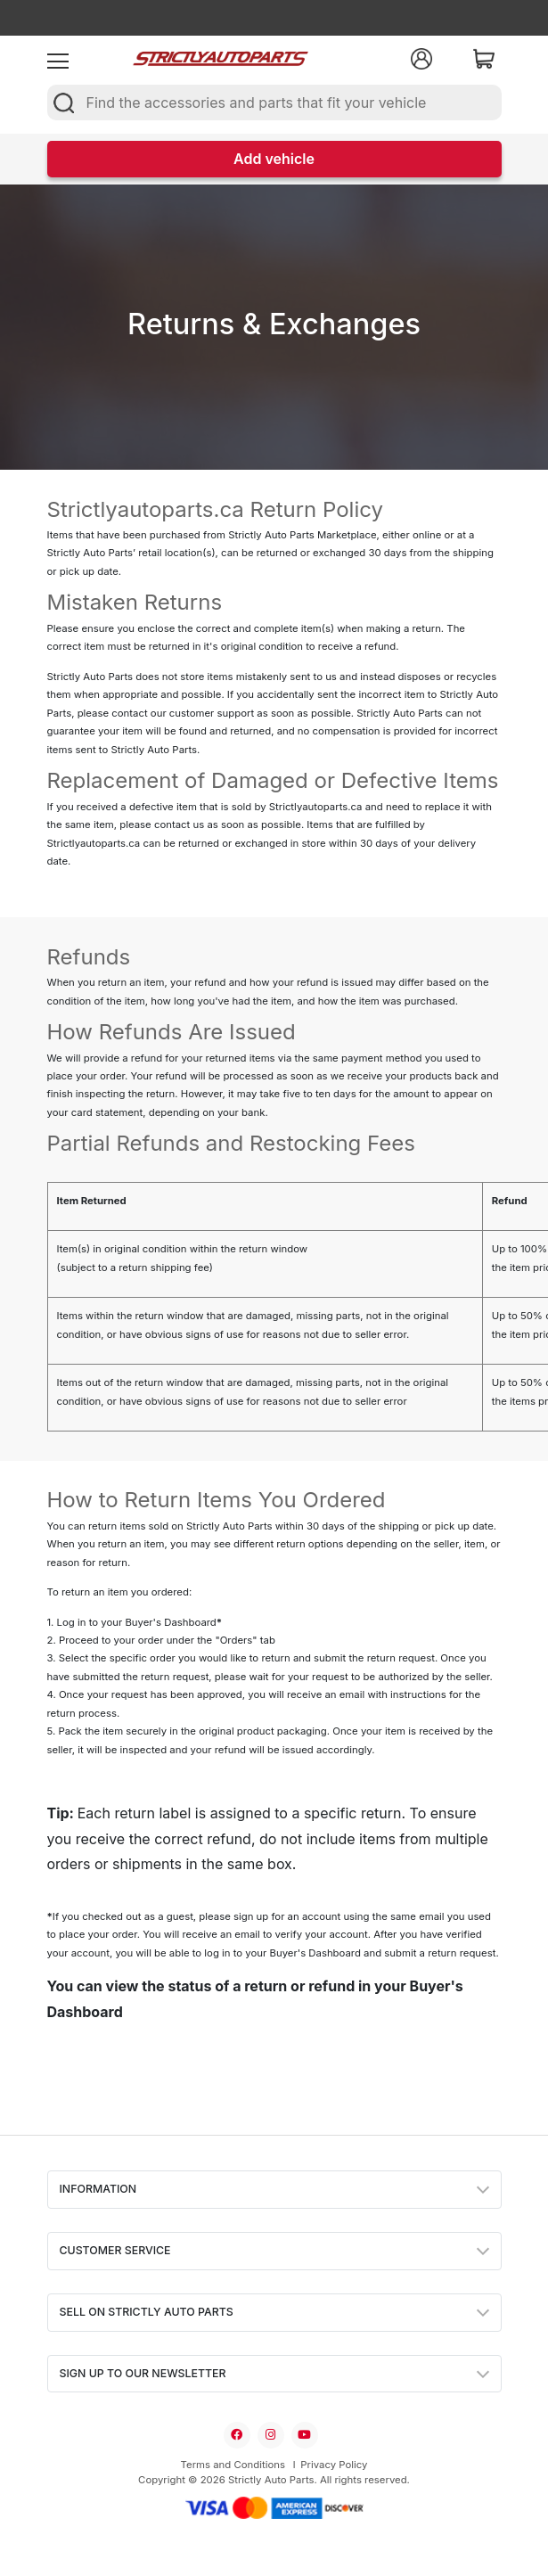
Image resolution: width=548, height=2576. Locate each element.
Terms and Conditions (233, 2464)
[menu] (58, 59)
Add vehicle (274, 159)
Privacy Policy (333, 2464)
